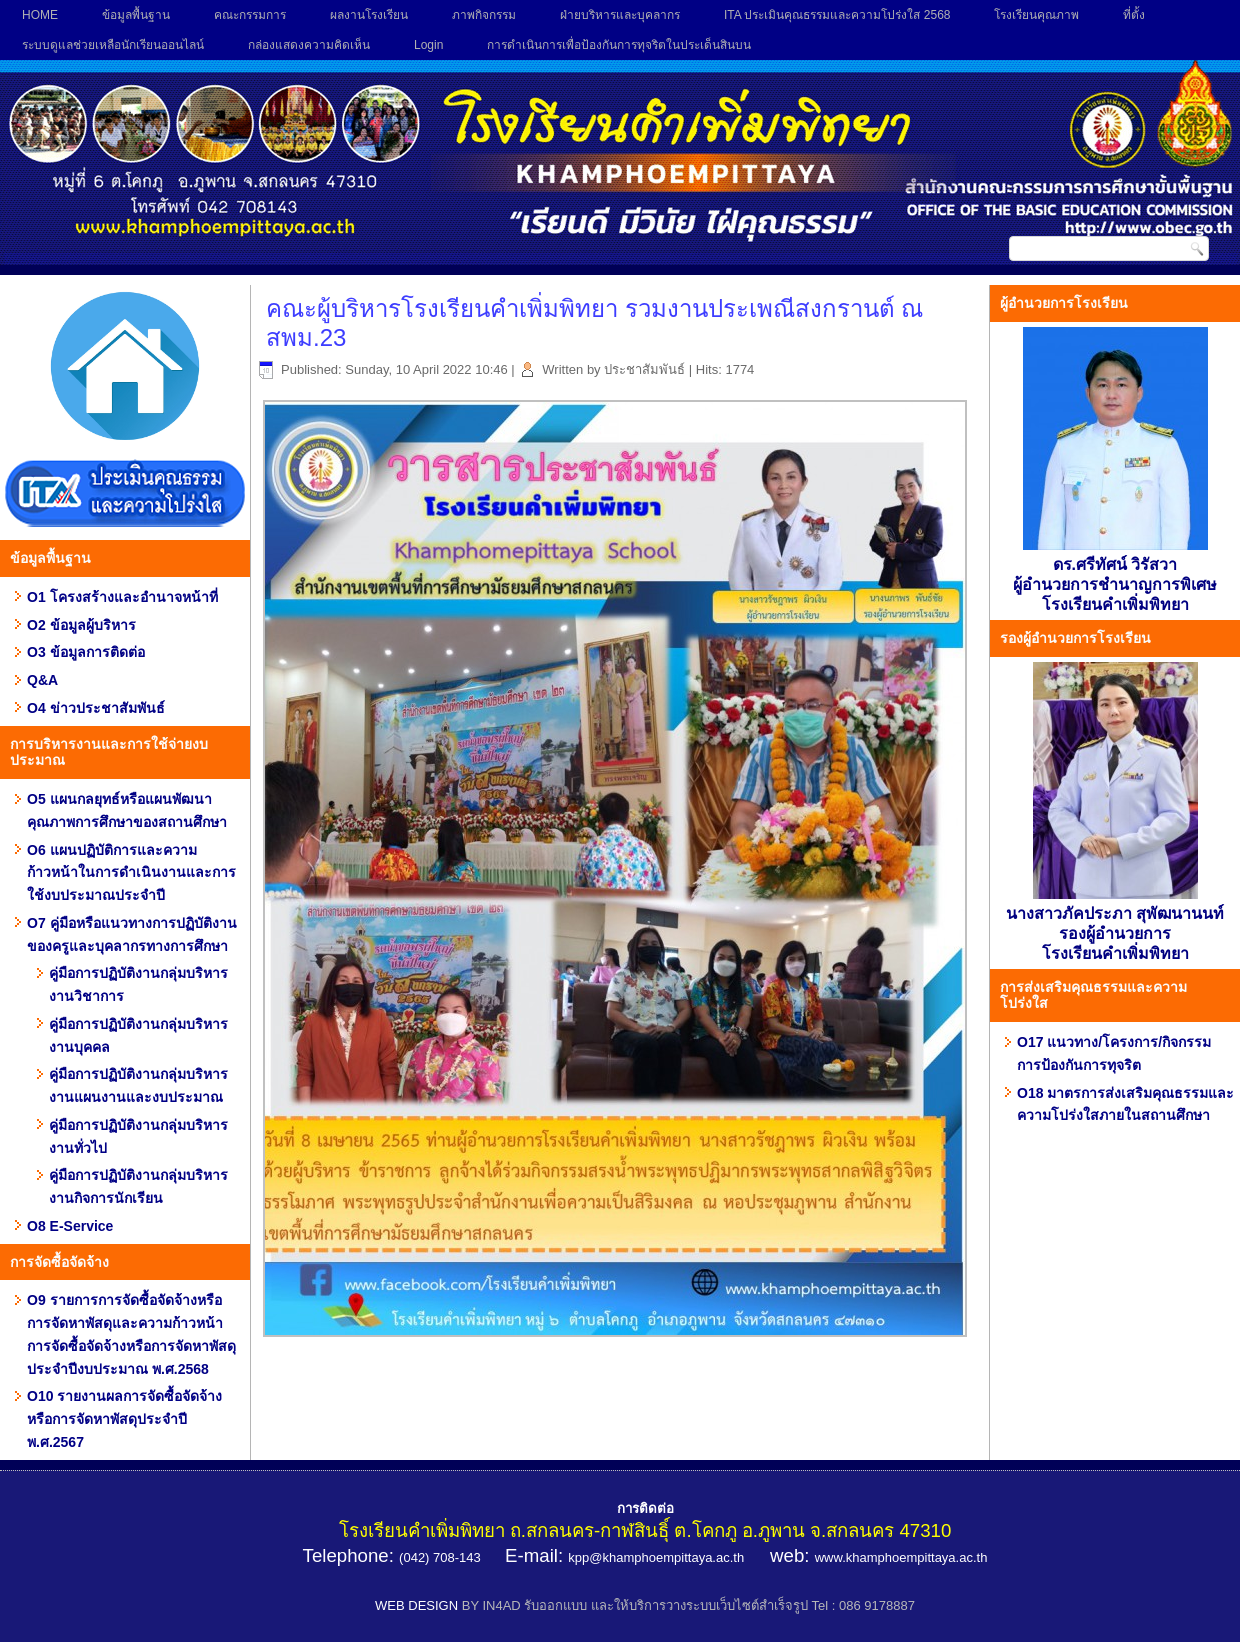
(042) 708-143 (440, 1557)
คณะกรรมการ (250, 15)
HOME (40, 15)
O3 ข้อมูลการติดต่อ (86, 652)
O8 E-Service (70, 1226)
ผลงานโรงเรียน (369, 15)
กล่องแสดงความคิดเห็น (309, 45)
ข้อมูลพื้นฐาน (136, 15)
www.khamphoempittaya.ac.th (901, 1557)
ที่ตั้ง (1134, 15)
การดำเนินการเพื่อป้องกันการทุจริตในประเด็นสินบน (619, 45)
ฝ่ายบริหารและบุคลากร (620, 15)
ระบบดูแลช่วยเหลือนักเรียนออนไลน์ (113, 45)
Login (428, 45)
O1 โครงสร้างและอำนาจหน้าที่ (122, 597)
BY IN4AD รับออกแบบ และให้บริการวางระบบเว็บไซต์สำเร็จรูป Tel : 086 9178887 (688, 1605)
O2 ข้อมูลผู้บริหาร (81, 625)
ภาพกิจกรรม (484, 15)
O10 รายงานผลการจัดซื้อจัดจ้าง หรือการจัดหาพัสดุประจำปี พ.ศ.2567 (124, 1419)
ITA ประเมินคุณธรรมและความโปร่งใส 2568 (837, 15)
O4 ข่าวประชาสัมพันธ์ (96, 708)
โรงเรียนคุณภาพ (1036, 15)
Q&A (42, 680)
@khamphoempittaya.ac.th (666, 1557)
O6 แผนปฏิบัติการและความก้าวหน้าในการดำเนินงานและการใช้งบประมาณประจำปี (131, 873)
